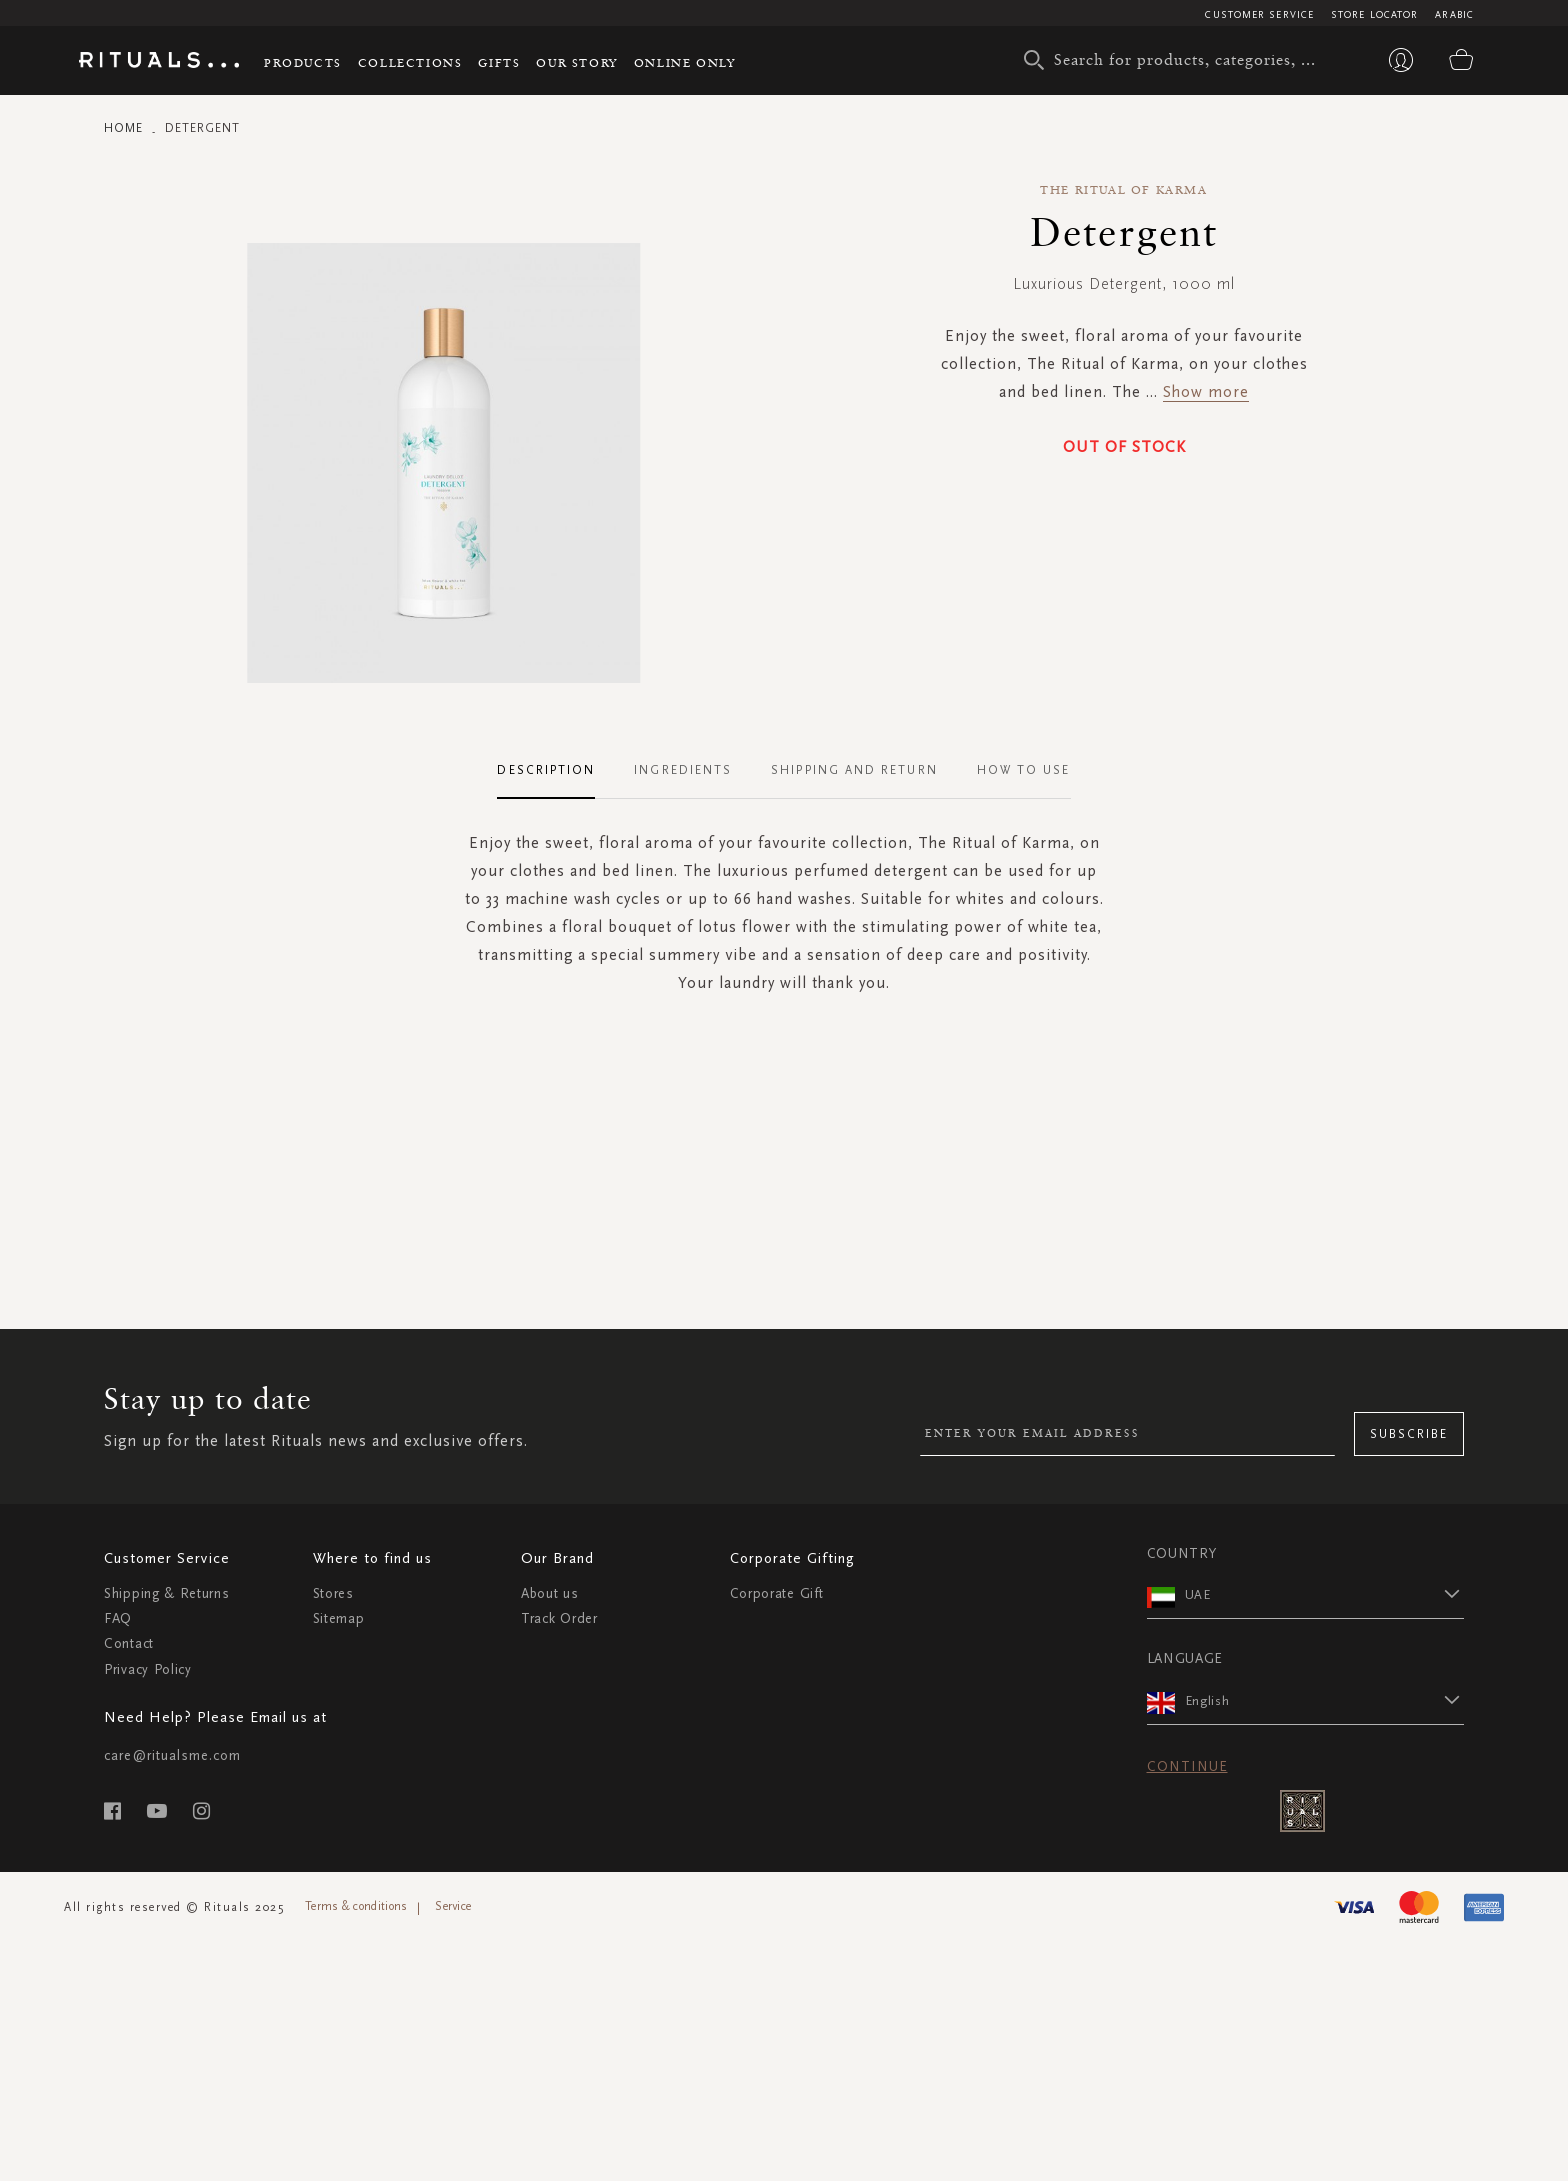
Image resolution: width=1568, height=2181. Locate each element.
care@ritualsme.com (172, 1755)
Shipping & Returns (167, 1593)
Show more (1206, 391)
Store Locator (1374, 15)
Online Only (685, 62)
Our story (576, 62)
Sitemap (339, 1618)
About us (550, 1593)
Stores (333, 1593)
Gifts (499, 62)
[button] (1325, 1594)
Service (453, 1906)
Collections (410, 62)
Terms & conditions (356, 1906)
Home (123, 128)
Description (546, 770)
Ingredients (683, 770)
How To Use (1024, 770)
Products (303, 62)
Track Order (559, 1618)
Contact (129, 1643)
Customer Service (1259, 15)
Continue (1187, 1766)
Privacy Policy (148, 1669)
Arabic (1454, 15)
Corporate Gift (777, 1593)
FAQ (118, 1618)
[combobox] (1179, 60)
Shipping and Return (854, 770)
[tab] (556, 771)
